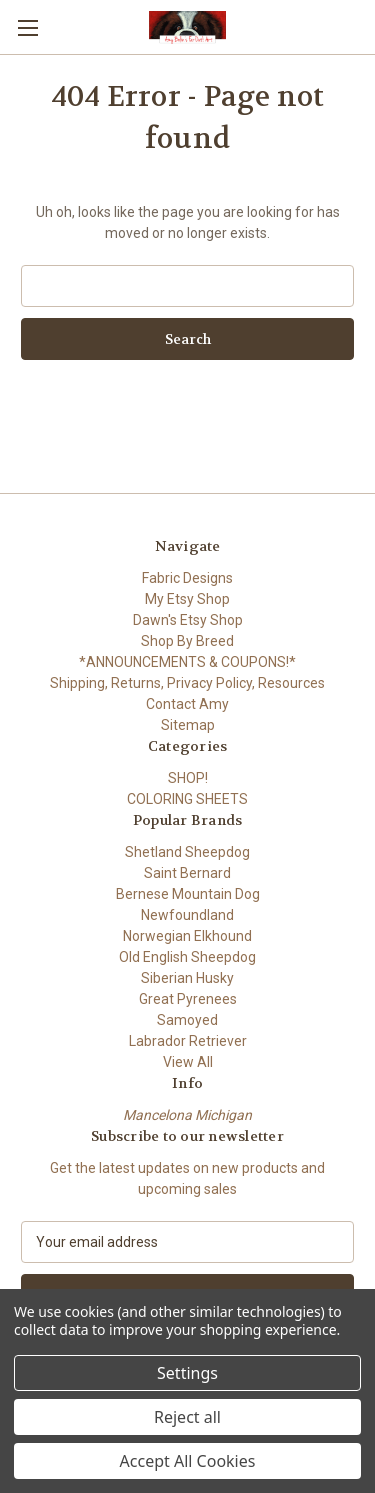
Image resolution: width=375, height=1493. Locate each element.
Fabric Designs (187, 578)
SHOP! (188, 778)
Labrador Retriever (188, 1041)
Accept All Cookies (188, 1461)
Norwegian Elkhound (187, 936)
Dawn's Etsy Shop (188, 620)
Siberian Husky (187, 978)
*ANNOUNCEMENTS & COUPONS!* (187, 662)
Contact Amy (187, 704)
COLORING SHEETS (187, 799)
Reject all (187, 1417)
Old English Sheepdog (187, 957)
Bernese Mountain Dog (188, 894)
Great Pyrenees (188, 999)
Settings (187, 1373)
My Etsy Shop (187, 599)
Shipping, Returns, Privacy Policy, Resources (187, 683)
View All (188, 1062)
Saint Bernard (187, 873)
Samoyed (187, 1020)
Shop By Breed (187, 641)
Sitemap (188, 725)
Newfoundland (187, 915)
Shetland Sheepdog (187, 852)
